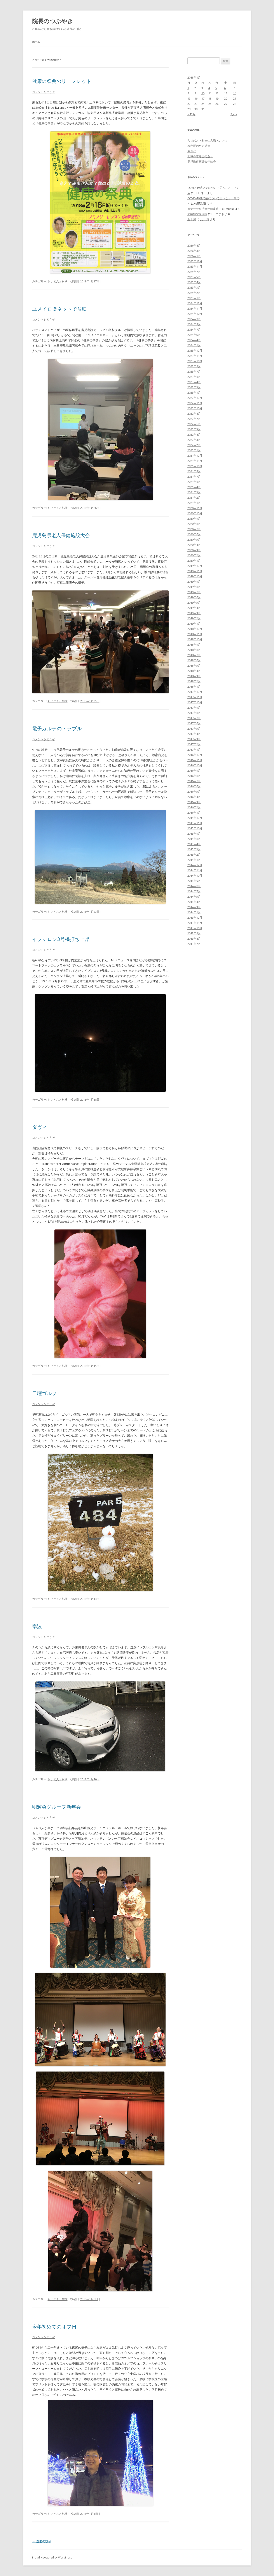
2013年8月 (194, 938)
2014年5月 (194, 896)
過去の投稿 (41, 2541)
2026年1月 (194, 256)
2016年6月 (194, 786)
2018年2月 (194, 681)
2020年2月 (194, 555)
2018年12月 (194, 629)
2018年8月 (194, 650)
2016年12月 (194, 755)
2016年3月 (194, 802)
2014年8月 (194, 886)
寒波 (37, 1626)
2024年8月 (194, 324)
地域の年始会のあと (200, 156)
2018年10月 (194, 639)
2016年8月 (194, 776)
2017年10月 (194, 702)
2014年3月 (194, 907)
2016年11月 (194, 760)
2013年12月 (194, 917)
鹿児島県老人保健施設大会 (61, 535)
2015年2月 (194, 854)
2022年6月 (194, 424)
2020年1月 (194, 560)
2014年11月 (194, 870)
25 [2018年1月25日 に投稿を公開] (209, 104)
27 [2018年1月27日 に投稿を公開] (225, 104)
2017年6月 (194, 723)
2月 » (233, 114)
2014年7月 (194, 891)
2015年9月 (194, 833)
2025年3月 (194, 287)
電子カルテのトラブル (57, 728)
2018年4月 (194, 671)
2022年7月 (194, 419)
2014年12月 (194, 865)
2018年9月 (194, 644)
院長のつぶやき (52, 21)
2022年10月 (194, 408)
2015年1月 (194, 860)
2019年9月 (194, 581)
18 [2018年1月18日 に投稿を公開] (209, 98)
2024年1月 (194, 345)
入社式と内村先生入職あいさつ (207, 140)
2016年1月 (194, 812)
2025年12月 (194, 261)
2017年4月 (194, 734)
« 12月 (191, 114)
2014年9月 (194, 881)
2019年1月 (194, 623)
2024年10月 (194, 314)
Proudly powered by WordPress (52, 2557)
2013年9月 (194, 933)
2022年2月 (194, 445)
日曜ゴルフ (44, 1393)
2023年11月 (194, 356)
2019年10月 (194, 576)
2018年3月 (194, 676)
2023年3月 (194, 387)
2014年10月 (194, 875)
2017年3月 (194, 739)
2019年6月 (194, 597)
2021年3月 (194, 492)
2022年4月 (194, 434)
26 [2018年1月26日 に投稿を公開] (216, 104)
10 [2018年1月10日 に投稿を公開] (202, 93)
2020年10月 (194, 513)
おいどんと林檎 (58, 281)
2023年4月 (194, 382)
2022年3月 (194, 440)
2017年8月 (194, 713)
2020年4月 (194, 545)
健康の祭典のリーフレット (61, 81)
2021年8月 (194, 471)
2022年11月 (194, 403)
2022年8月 (194, 413)
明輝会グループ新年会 (56, 1806)
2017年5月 (194, 728)
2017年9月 (194, 707)
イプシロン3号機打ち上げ (60, 939)
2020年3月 (194, 550)
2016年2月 (194, 807)
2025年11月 (194, 266)
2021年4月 (194, 487)
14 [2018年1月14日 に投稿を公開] (234, 93)
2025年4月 (194, 282)
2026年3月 (194, 251)
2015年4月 (194, 844)
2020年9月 (194, 518)
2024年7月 (194, 329)
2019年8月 (194, 587)
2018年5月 (194, 665)
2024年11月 (194, 308)
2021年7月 (194, 476)
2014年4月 (194, 902)
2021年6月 (194, 482)
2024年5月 (194, 335)
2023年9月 (194, 366)
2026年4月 (194, 245)
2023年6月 (194, 377)
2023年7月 (194, 371)
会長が (191, 151)
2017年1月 (194, 749)
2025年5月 (194, 277)
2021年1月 (194, 503)
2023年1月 (194, 392)
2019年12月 (194, 566)
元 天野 (204, 219)
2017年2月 (194, 744)
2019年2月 (194, 618)
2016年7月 (194, 781)
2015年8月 (194, 839)
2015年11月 (194, 823)
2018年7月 (194, 655)
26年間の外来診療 (198, 146)
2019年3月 (194, 613)
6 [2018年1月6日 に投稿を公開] (225, 88)
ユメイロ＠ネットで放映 (59, 308)
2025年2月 (194, 293)
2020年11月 (194, 508)
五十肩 (191, 219)
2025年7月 (194, 272)
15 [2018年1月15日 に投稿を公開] (188, 98)
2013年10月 (194, 928)
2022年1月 (194, 450)
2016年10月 (194, 765)
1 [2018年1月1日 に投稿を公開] (188, 88)
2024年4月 (194, 340)
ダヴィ (39, 1127)
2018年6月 (194, 660)
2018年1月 (194, 686)
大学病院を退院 (197, 214)
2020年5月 (194, 539)
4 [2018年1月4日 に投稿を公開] (209, 88)
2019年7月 (194, 592)
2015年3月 (194, 849)
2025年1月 (194, 298)
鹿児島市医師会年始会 (201, 161)
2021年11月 (194, 461)
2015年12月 (194, 818)
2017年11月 (194, 697)
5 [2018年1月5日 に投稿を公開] (216, 88)
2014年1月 (194, 912)
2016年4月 (194, 797)
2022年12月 (194, 398)
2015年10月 (194, 828)
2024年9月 (194, 319)
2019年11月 (194, 571)
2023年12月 (194, 350)
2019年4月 (194, 608)
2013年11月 (194, 923)
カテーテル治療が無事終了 (204, 209)
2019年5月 (194, 602)
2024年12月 (194, 303)
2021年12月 (194, 455)
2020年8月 (194, 524)
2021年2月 (194, 497)
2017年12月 (194, 692)
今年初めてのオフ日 (54, 2326)
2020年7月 (194, 529)
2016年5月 (194, 791)
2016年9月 (194, 770)
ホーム (36, 42)
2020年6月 (194, 534)
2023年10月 (194, 361)
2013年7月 (194, 944)
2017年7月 (194, 718)
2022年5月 (194, 429)
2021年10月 (194, 466)
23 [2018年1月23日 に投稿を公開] (195, 104)
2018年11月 (194, 634)
